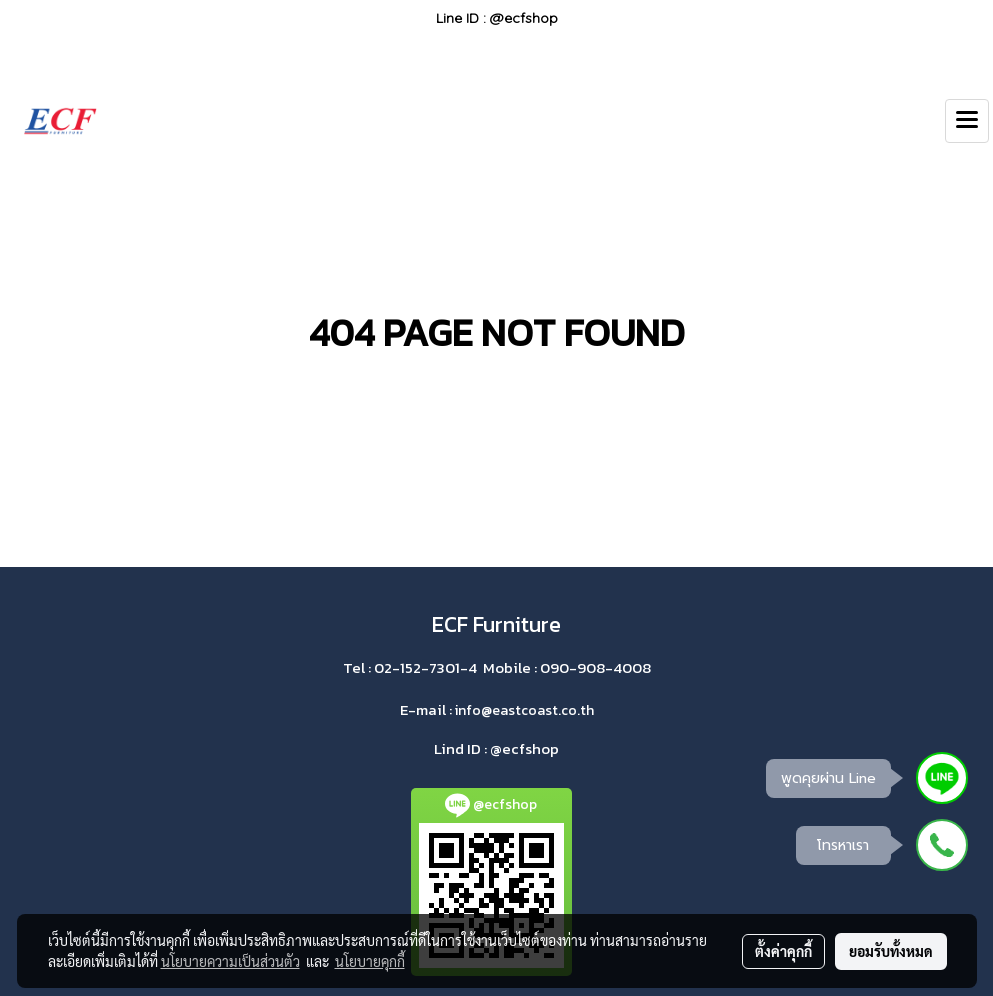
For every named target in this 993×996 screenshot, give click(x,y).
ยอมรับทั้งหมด (891, 951)
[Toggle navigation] (967, 121)
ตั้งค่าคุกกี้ (783, 951)
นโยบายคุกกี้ (370, 961)
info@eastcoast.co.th (524, 710)
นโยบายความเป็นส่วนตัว (230, 961)
